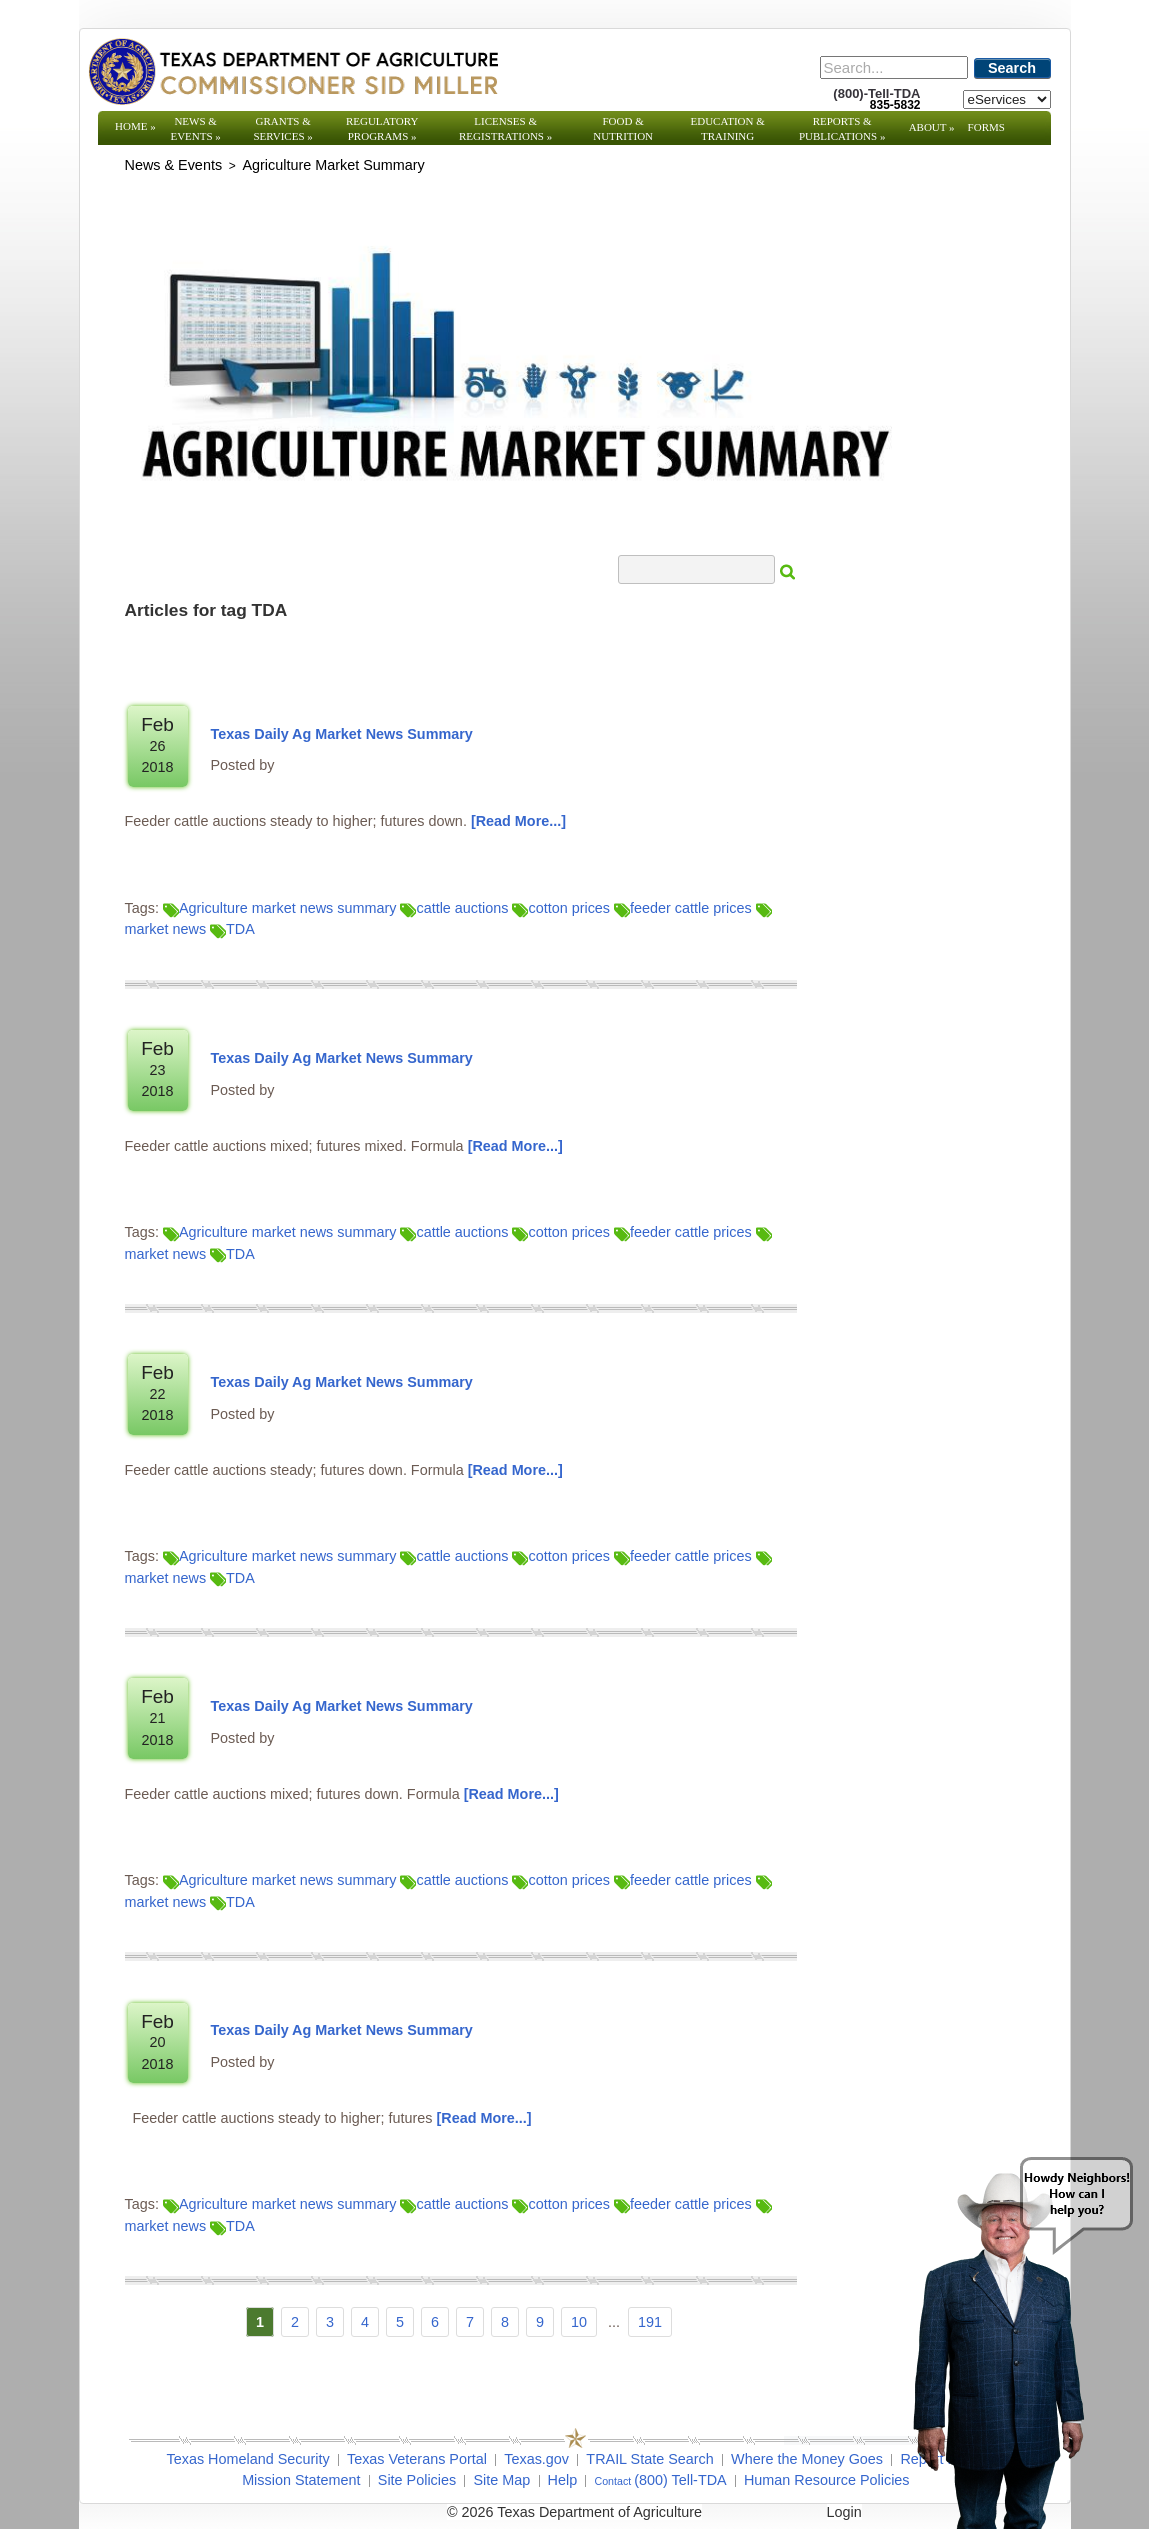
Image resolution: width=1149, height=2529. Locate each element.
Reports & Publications (842, 128)
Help (563, 2480)
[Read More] (518, 821)
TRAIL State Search (649, 2459)
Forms (986, 127)
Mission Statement (301, 2480)
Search (1012, 68)
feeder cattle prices (683, 908)
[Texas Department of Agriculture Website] (292, 71)
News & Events (195, 128)
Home (135, 126)
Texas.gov (536, 2459)
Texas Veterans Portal (417, 2459)
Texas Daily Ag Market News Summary (342, 734)
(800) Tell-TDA (680, 2480)
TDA (232, 929)
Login (844, 2512)
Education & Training (728, 128)
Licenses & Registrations (505, 128)
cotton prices (561, 908)
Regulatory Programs (382, 128)
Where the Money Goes (807, 2459)
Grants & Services (282, 128)
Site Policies (417, 2480)
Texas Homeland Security (248, 2459)
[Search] (894, 67)
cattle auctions (454, 908)
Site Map (501, 2480)
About (932, 127)
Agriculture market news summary (280, 908)
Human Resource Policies (827, 2480)
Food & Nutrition (623, 128)
